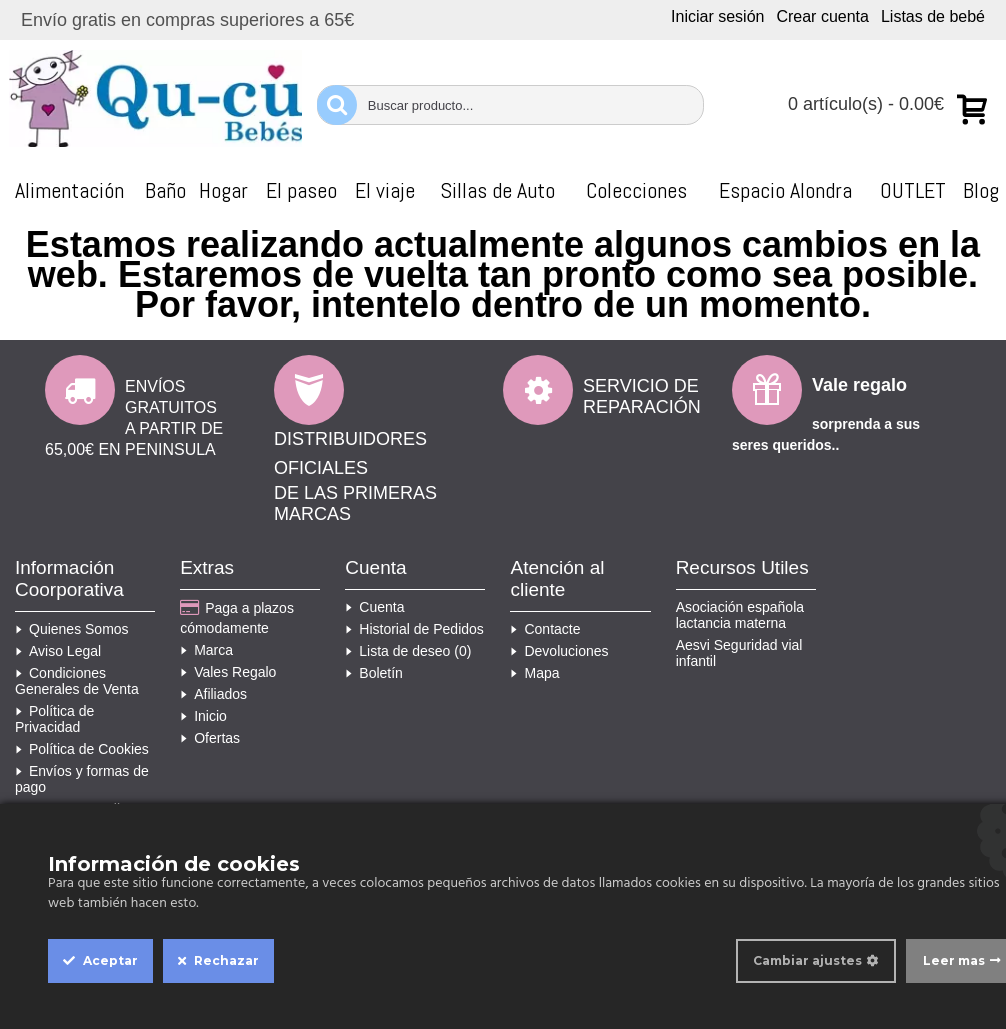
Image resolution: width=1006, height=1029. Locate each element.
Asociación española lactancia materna (740, 615)
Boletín (374, 673)
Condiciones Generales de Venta (77, 681)
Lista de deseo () (408, 651)
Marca (206, 650)
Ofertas (210, 738)
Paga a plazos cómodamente (237, 617)
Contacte (545, 629)
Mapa (534, 673)
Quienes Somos (72, 629)
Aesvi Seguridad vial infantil (739, 653)
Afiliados (213, 694)
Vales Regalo (228, 672)
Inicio (203, 716)
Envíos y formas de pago (82, 779)
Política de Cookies (82, 749)
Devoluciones (559, 651)
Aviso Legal (58, 651)
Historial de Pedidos (414, 629)
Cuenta (374, 607)
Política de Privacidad (54, 719)
